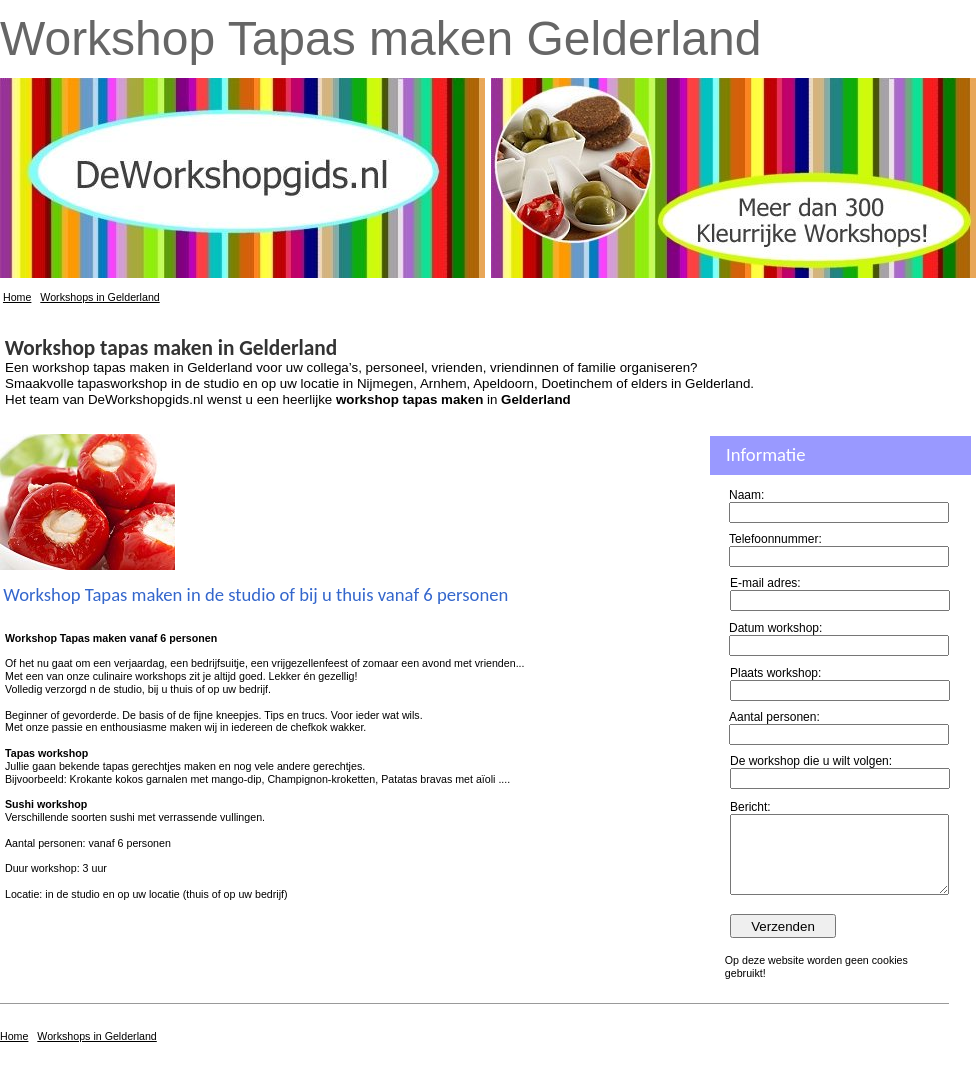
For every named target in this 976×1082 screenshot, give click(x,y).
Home (17, 297)
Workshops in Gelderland (99, 297)
